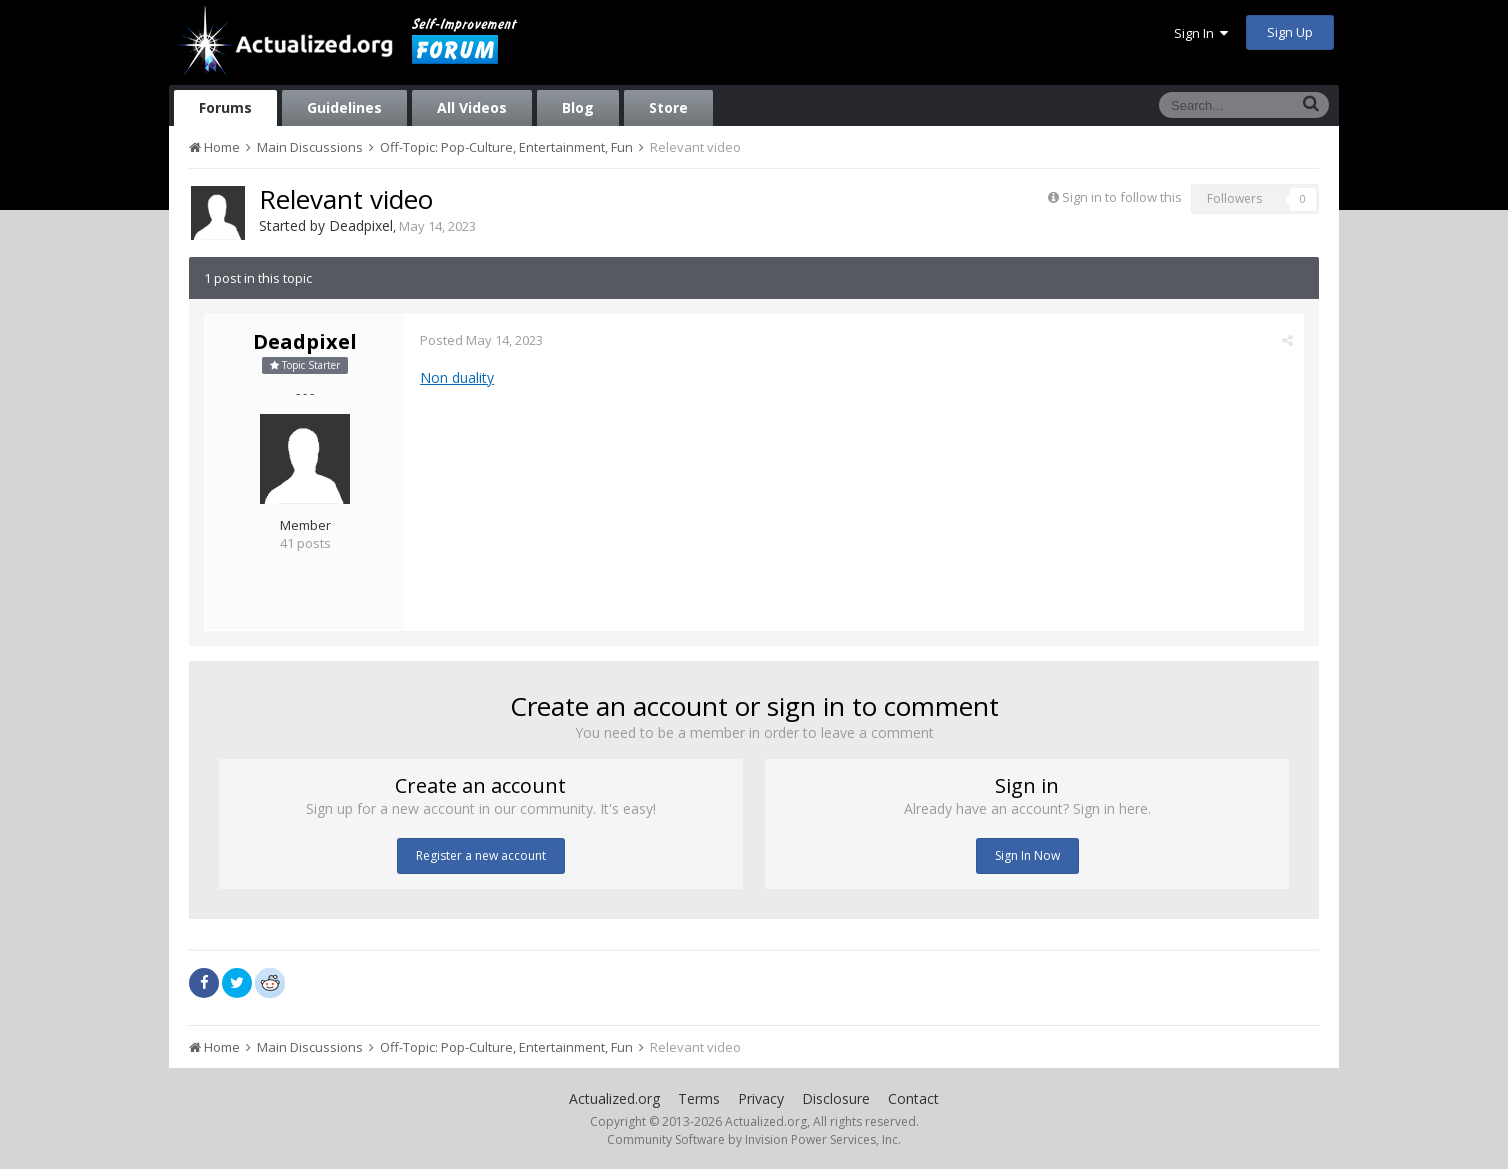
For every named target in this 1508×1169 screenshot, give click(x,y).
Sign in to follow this (1122, 197)
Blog (578, 107)
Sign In (1201, 33)
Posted (481, 340)
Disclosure (836, 1098)
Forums (225, 107)
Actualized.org (614, 1098)
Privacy (761, 1098)
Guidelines (344, 107)
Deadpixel (361, 225)
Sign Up (1290, 32)
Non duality (457, 377)
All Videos (472, 107)
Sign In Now (1027, 855)
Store (668, 107)
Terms (699, 1098)
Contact (913, 1098)
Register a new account (481, 855)
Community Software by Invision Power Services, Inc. (754, 1139)
